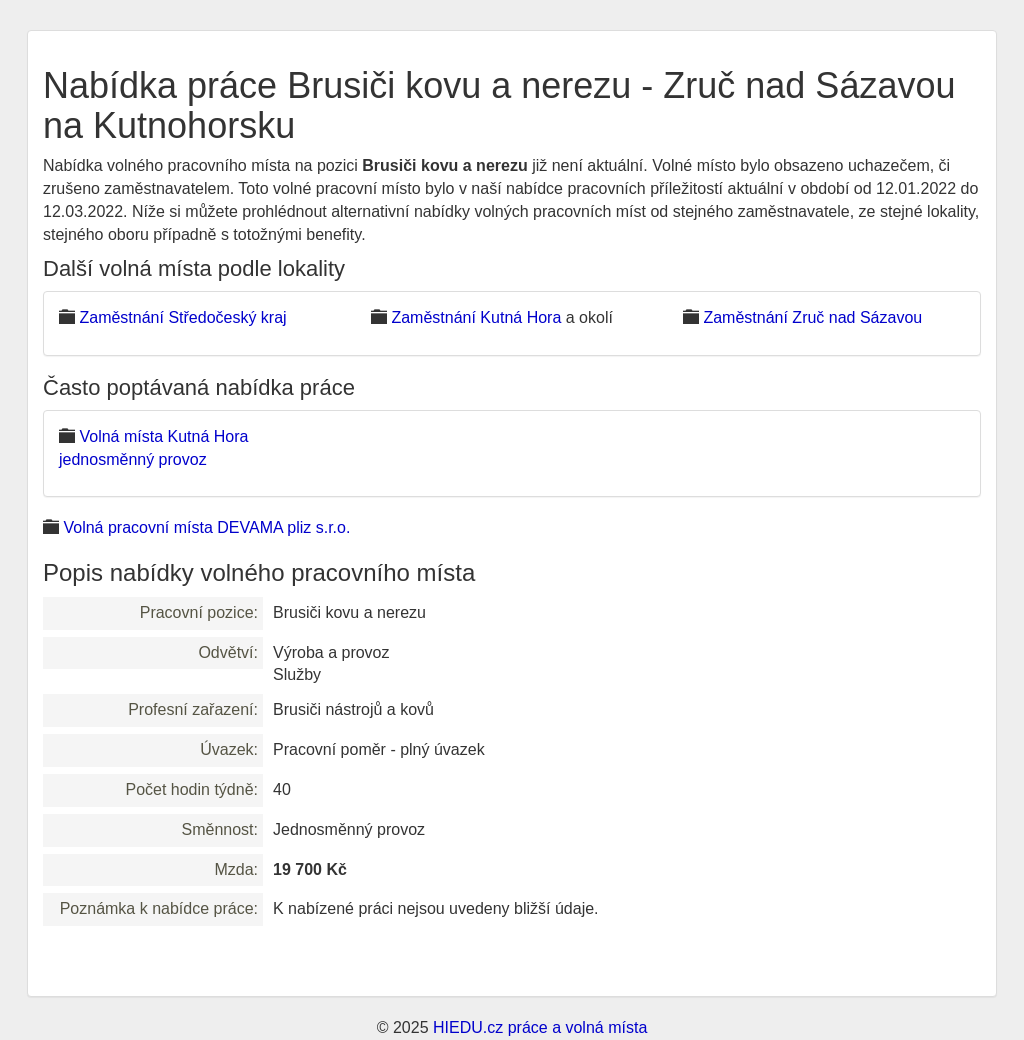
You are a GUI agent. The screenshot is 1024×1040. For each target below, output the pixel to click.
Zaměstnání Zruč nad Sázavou (812, 317)
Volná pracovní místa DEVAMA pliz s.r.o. (206, 527)
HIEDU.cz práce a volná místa (540, 1027)
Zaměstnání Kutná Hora (476, 317)
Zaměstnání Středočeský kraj (182, 317)
